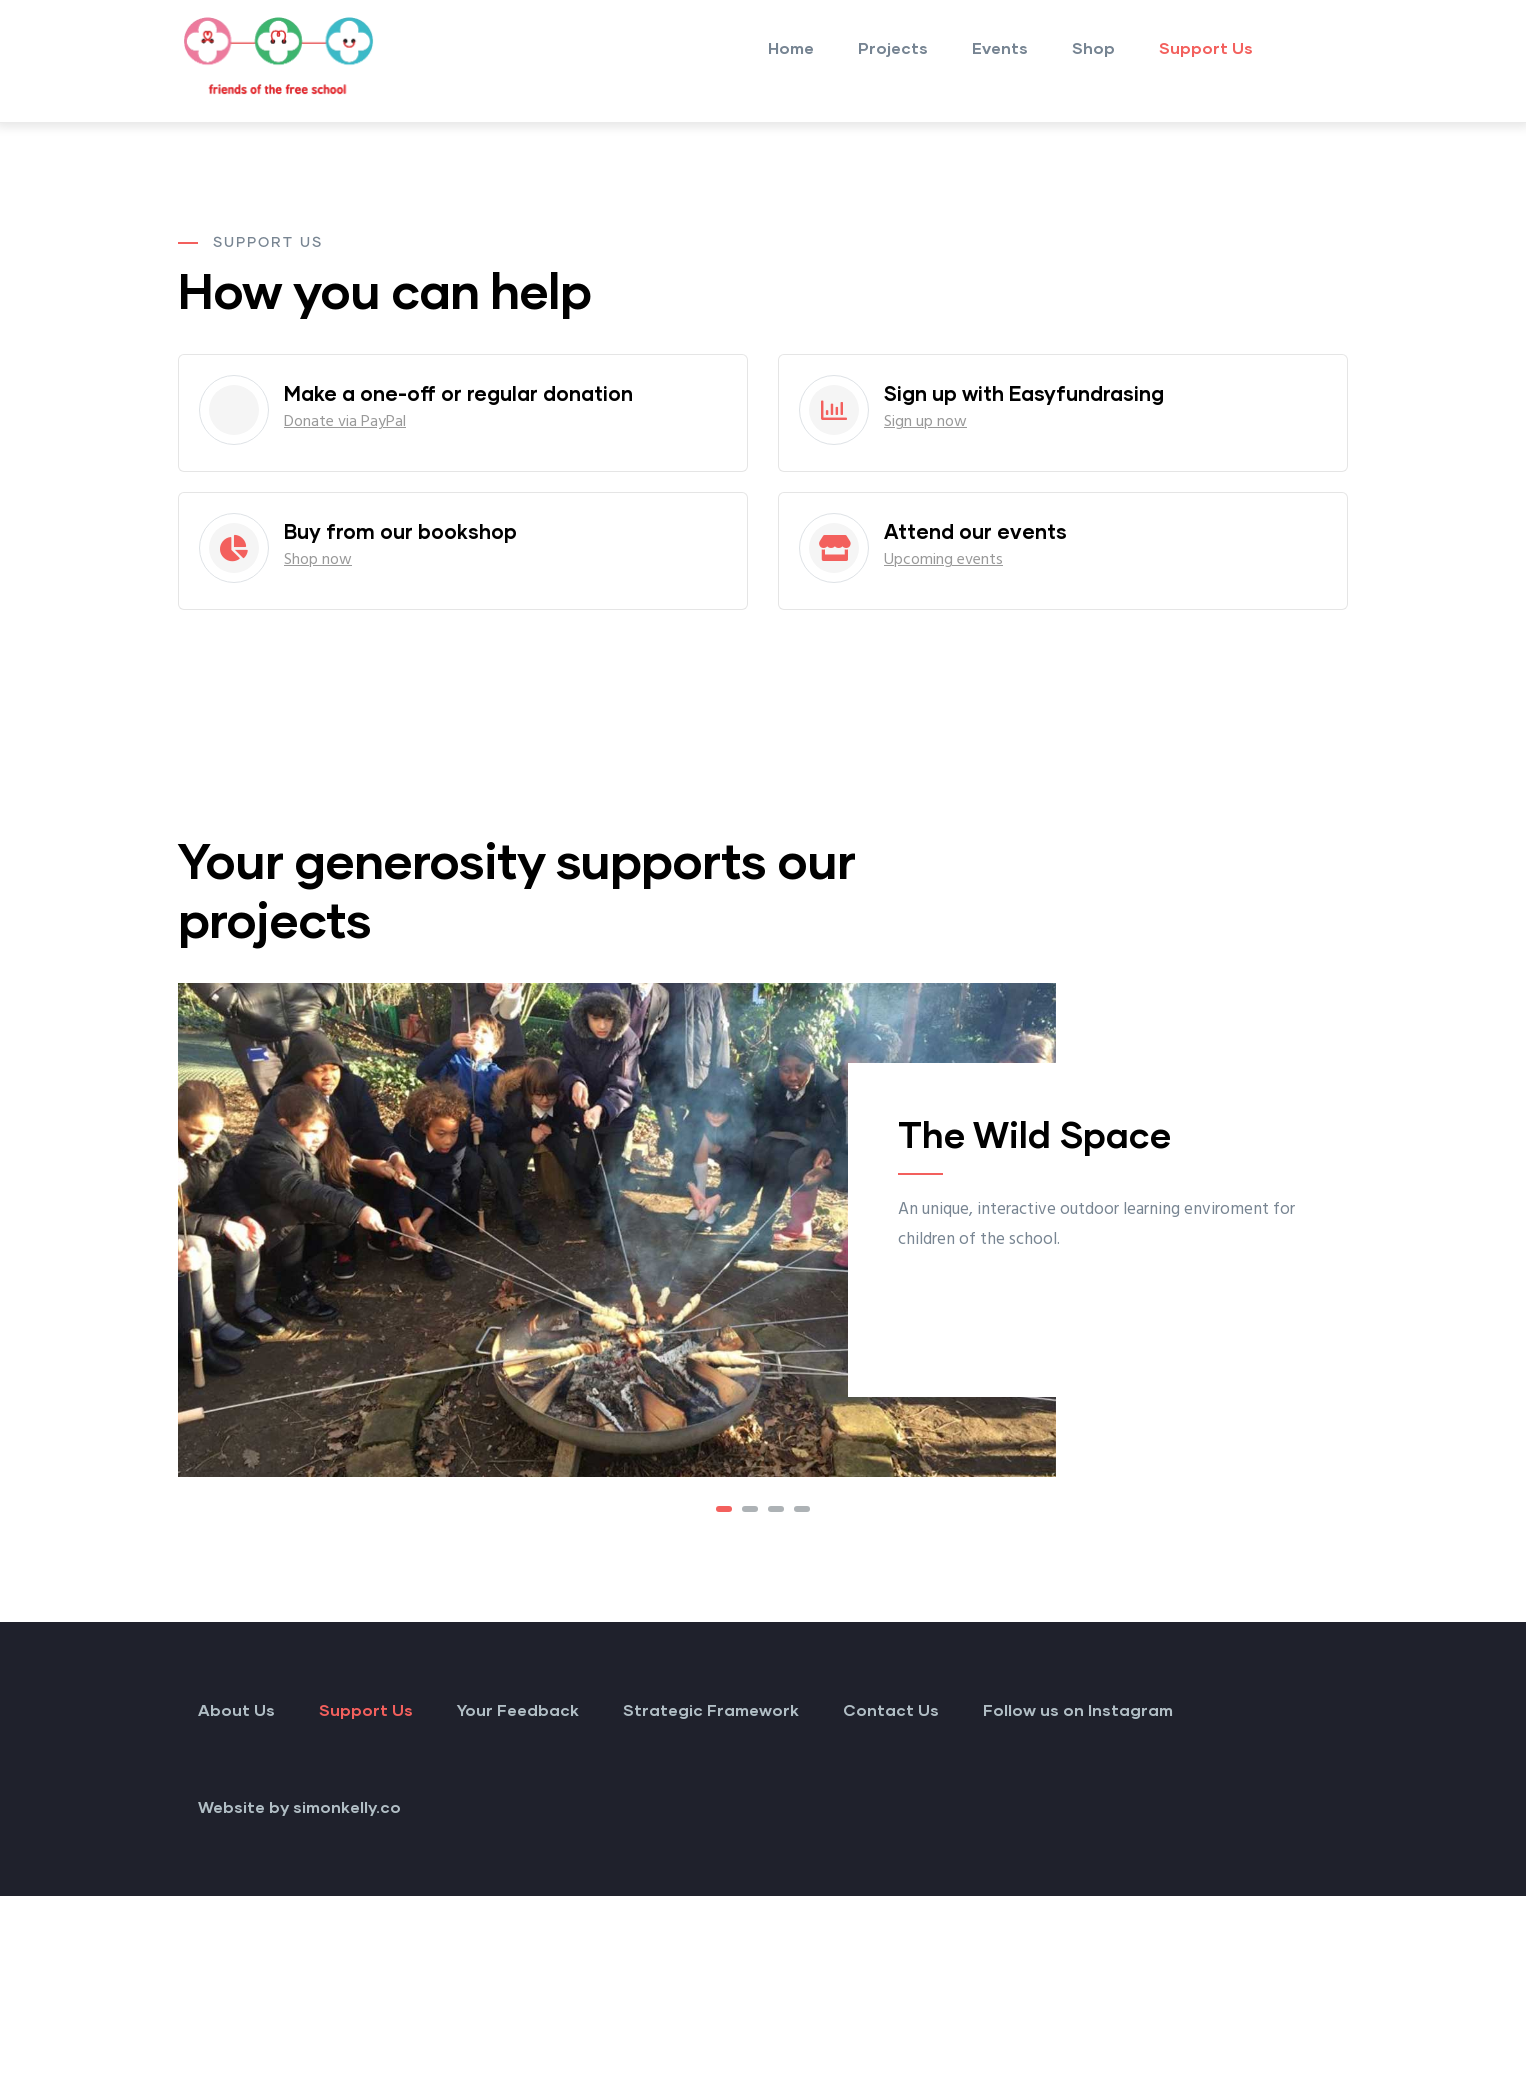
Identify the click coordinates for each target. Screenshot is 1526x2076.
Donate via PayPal (345, 422)
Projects (893, 47)
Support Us (1206, 47)
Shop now (318, 560)
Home (791, 47)
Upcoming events (943, 560)
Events (1000, 47)
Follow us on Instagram (1078, 1709)
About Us (236, 1709)
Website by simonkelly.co (299, 1806)
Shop (1093, 47)
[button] (724, 1509)
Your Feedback (518, 1709)
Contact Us (891, 1709)
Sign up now (925, 422)
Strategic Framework (711, 1709)
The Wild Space (1034, 1134)
